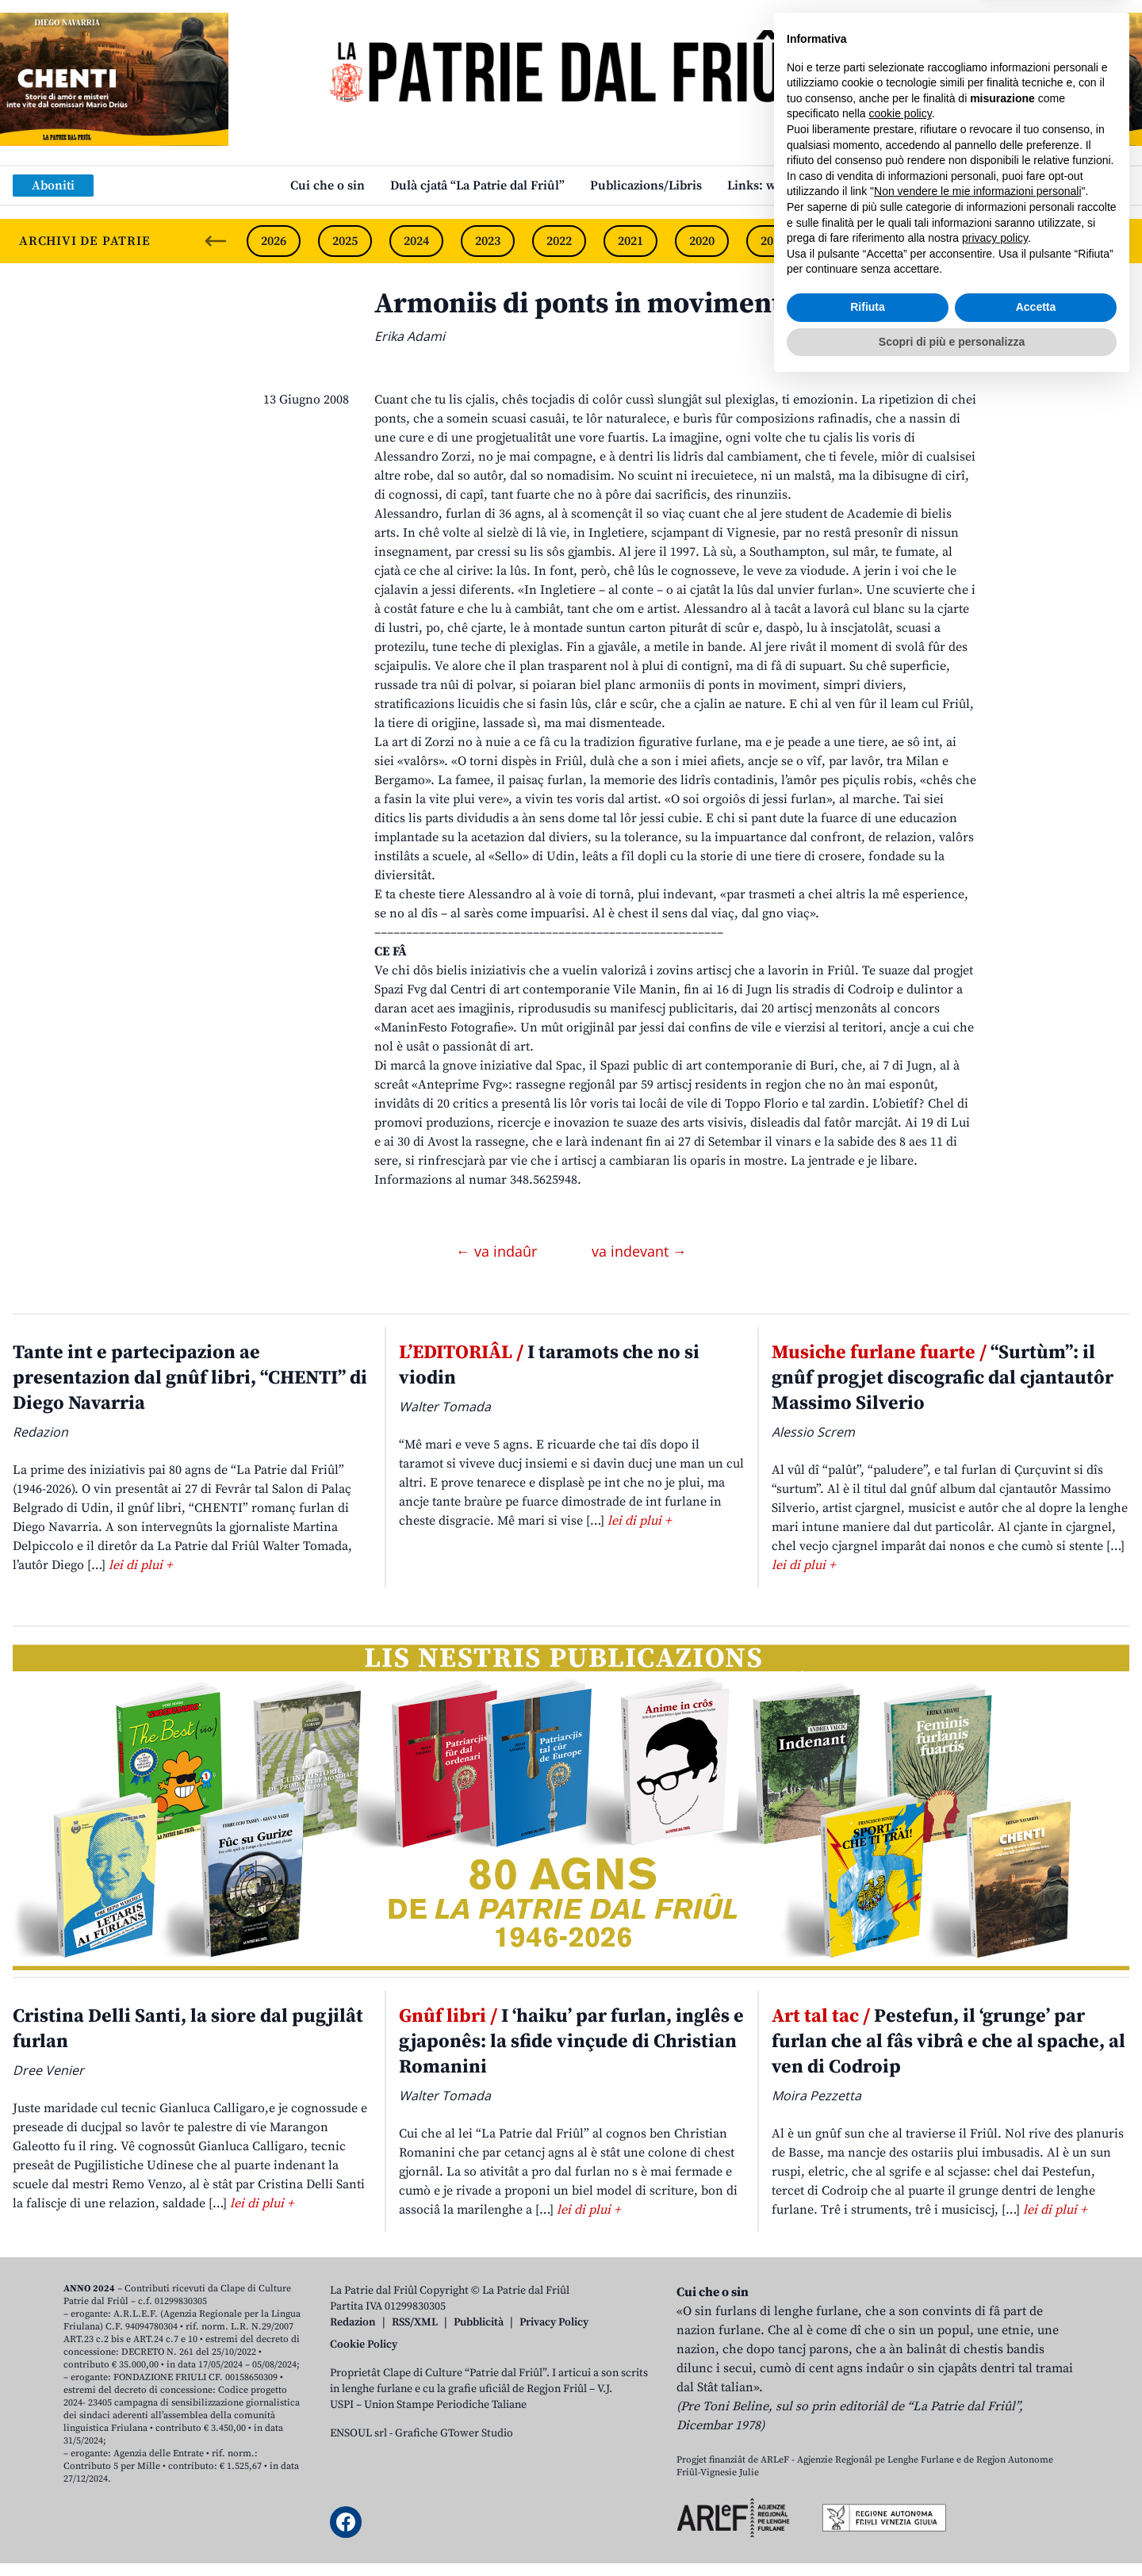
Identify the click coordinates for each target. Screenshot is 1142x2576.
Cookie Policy (363, 2344)
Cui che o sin (327, 185)
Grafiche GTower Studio (454, 2433)
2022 (559, 241)
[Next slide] (1116, 241)
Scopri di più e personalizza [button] (952, 2532)
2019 (773, 241)
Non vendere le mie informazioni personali (977, 2382)
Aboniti (53, 185)
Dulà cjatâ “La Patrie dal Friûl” (477, 185)
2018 (844, 241)
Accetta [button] (1036, 2498)
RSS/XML (415, 2322)
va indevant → (639, 1251)
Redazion (353, 2322)
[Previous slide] (215, 241)
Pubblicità (479, 2322)
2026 (273, 241)
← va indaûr (498, 1251)
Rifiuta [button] (867, 2498)
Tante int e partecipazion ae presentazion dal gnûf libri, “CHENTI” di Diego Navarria (190, 1378)
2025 (345, 241)
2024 (416, 241)
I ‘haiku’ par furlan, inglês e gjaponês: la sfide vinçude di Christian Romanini (571, 2041)
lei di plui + (140, 1565)
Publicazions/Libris (646, 185)
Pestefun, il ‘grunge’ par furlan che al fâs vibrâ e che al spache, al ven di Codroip (948, 2041)
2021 (630, 241)
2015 (1058, 241)
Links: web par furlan (789, 185)
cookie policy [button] (900, 2304)
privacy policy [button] (995, 2429)
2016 (987, 241)
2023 (487, 241)
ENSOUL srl (358, 2433)
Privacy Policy (553, 2322)
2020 (702, 241)
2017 (916, 241)
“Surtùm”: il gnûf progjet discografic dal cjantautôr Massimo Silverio (942, 1378)
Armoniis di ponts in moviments (584, 304)
